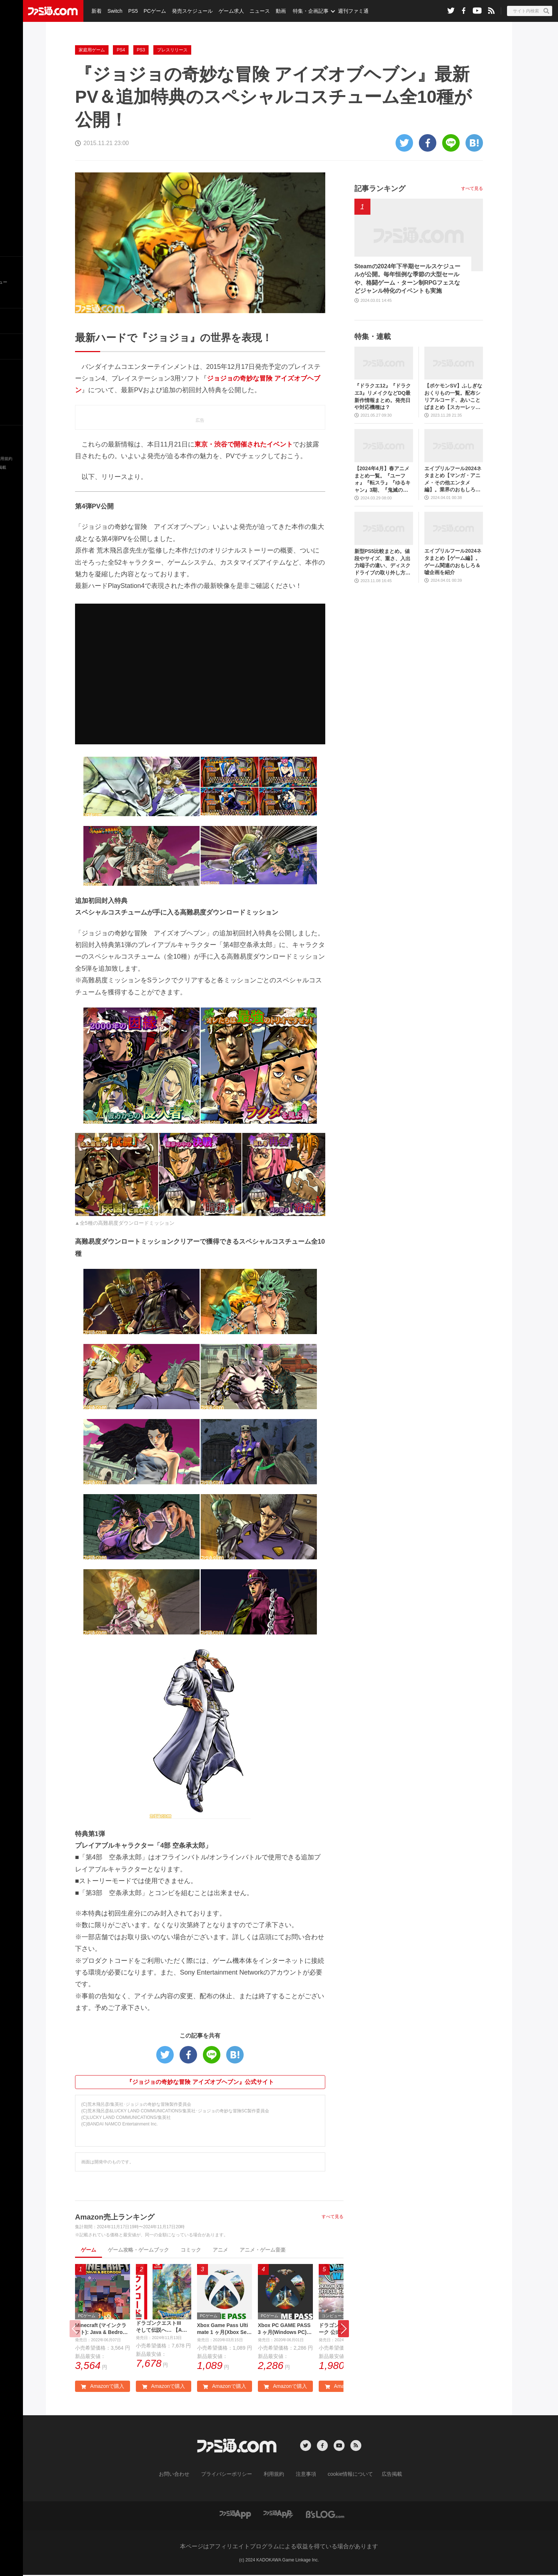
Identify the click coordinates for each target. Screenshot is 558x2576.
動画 (275, 11)
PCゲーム (152, 11)
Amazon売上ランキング (114, 2217)
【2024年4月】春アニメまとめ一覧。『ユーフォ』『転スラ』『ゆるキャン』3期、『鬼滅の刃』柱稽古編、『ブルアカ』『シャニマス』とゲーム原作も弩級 (382, 479)
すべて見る (332, 2216)
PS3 (141, 49)
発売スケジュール (189, 11)
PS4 (121, 49)
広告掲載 (380, 2475)
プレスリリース (172, 49)
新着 (96, 11)
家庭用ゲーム (92, 49)
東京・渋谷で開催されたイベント (243, 444)
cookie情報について (343, 2475)
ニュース (255, 11)
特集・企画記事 (305, 11)
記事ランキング (379, 188)
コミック (191, 2250)
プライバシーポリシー (232, 2475)
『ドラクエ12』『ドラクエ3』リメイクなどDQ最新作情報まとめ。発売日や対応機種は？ (382, 396)
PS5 (131, 11)
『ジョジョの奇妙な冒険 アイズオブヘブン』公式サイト (200, 2082)
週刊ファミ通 (347, 11)
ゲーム (88, 2250)
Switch (113, 11)
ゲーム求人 (227, 11)
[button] (343, 2329)
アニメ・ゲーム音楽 (263, 2250)
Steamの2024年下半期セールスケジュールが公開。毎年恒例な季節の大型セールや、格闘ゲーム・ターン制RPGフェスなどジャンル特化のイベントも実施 (407, 278)
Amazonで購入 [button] (102, 2388)
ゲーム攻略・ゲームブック (138, 2250)
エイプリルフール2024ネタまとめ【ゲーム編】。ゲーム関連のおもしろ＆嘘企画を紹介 (453, 561)
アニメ (220, 2250)
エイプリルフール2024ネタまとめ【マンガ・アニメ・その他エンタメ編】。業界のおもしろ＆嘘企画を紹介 (453, 479)
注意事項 (303, 2475)
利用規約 (274, 2475)
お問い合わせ (185, 2475)
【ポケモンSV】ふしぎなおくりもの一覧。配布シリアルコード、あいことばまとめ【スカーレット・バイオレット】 (453, 397)
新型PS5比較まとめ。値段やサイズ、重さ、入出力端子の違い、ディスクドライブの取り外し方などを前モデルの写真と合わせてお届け (382, 562)
